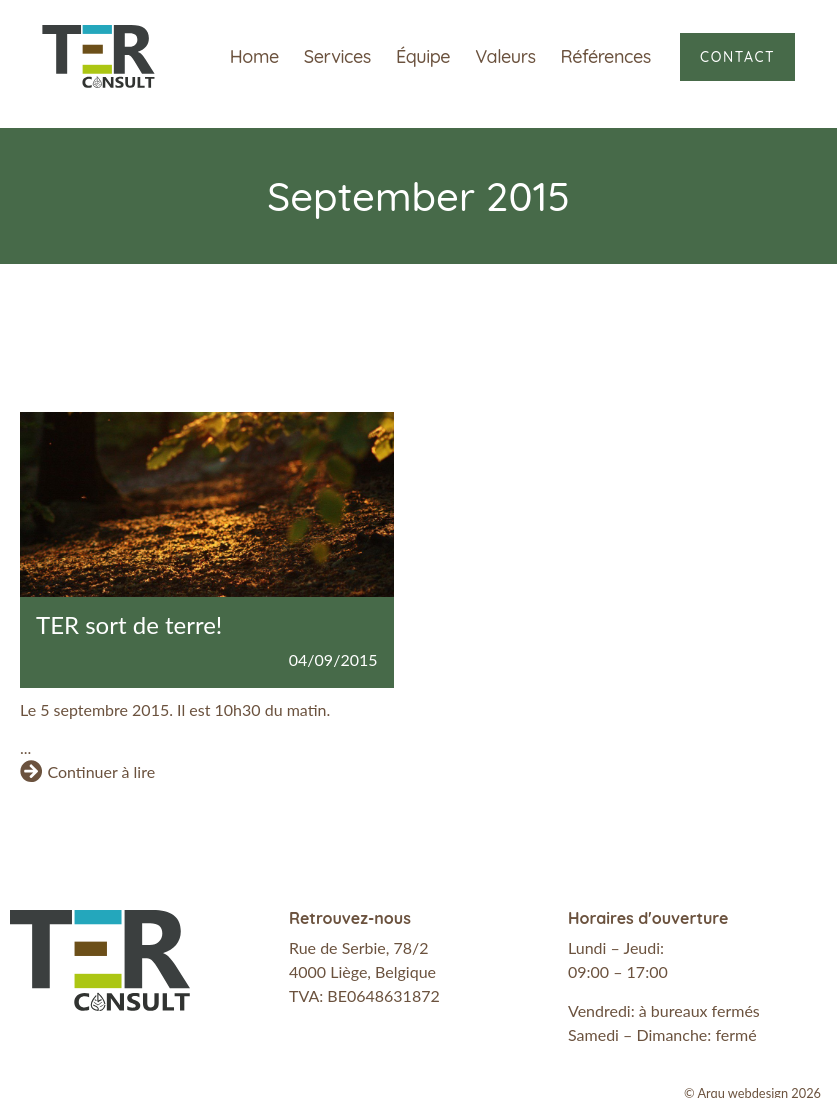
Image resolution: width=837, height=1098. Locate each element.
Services (337, 56)
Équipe (423, 56)
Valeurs (505, 56)
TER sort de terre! (129, 624)
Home (254, 56)
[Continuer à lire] (31, 771)
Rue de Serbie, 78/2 (359, 947)
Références (606, 56)
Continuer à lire (101, 771)
